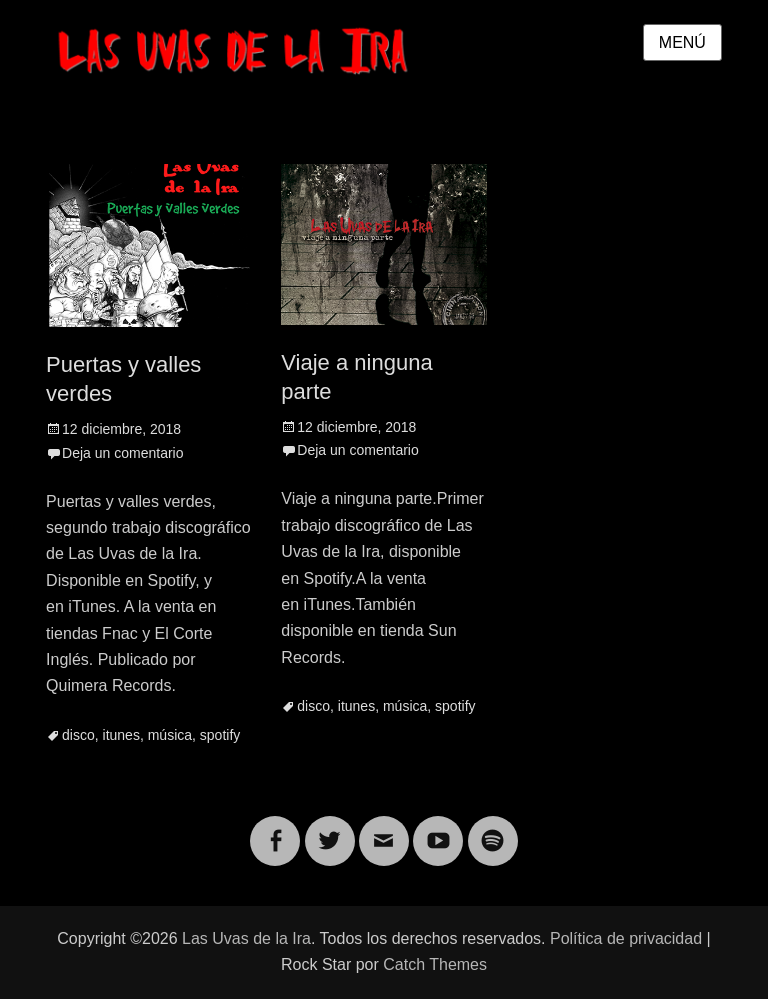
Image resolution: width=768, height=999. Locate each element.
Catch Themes (435, 964)
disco (78, 735)
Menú (682, 42)
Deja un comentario (122, 453)
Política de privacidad (626, 938)
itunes (121, 735)
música (170, 735)
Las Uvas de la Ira (246, 938)
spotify (220, 735)
